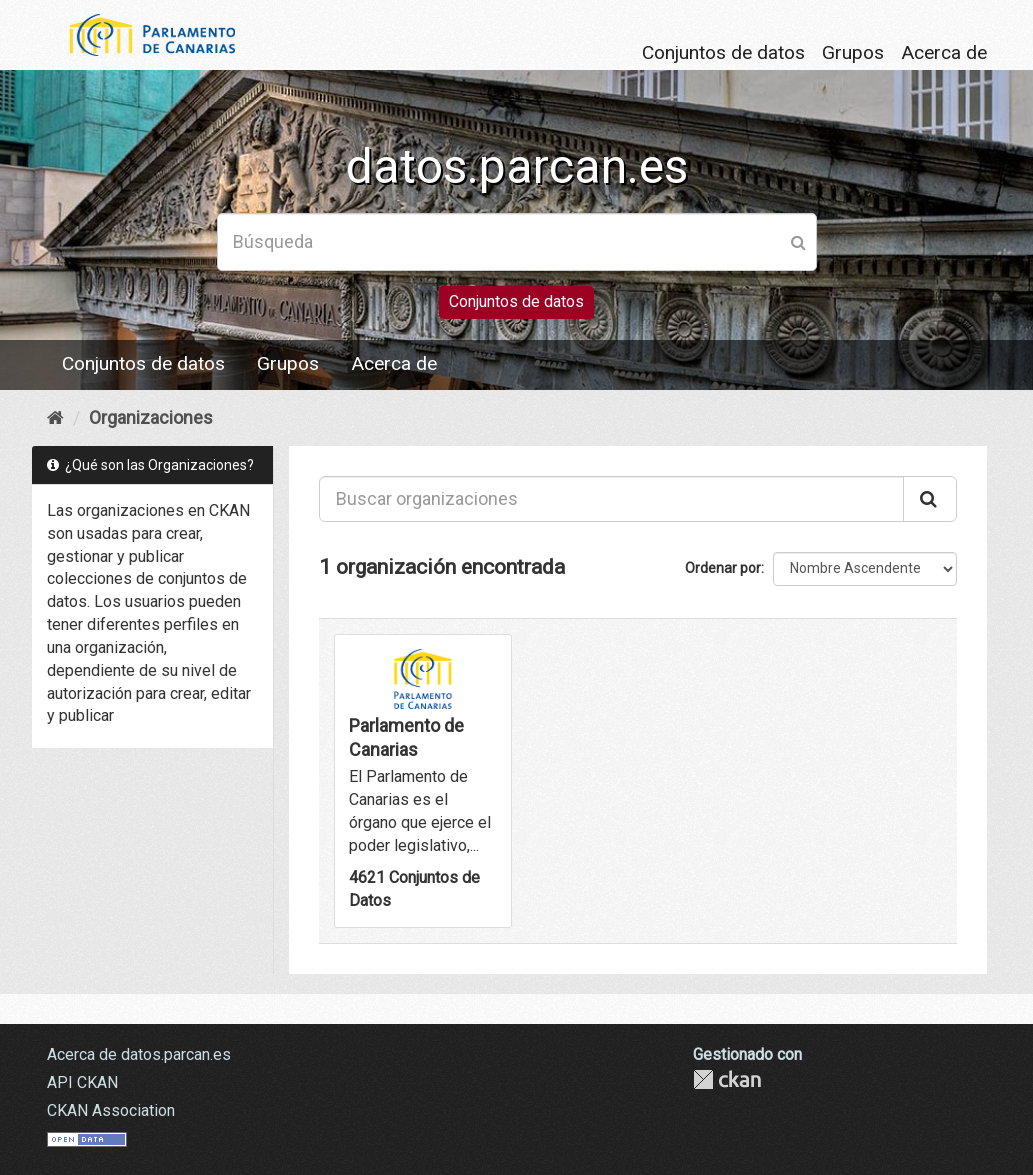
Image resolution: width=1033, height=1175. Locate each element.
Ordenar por (723, 568)
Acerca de (944, 52)
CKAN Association (111, 1110)
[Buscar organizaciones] (611, 499)
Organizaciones (151, 417)
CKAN (727, 1079)
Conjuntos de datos (723, 52)
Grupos (853, 52)
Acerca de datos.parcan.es (139, 1054)
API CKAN (82, 1082)
